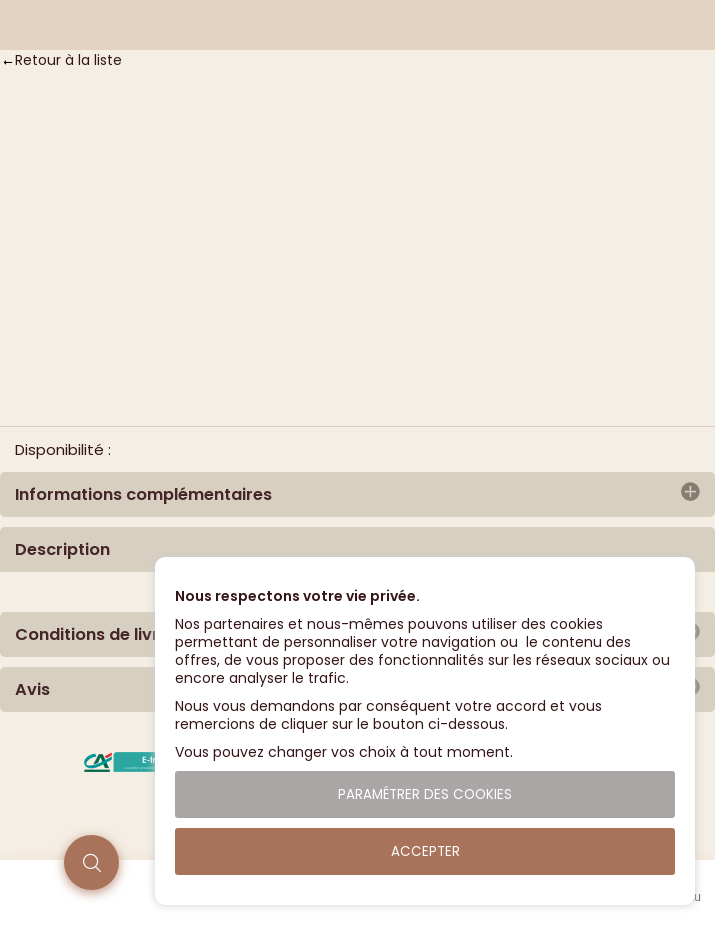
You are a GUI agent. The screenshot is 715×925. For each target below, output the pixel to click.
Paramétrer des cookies (425, 794)
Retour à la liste (68, 60)
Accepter (425, 851)
